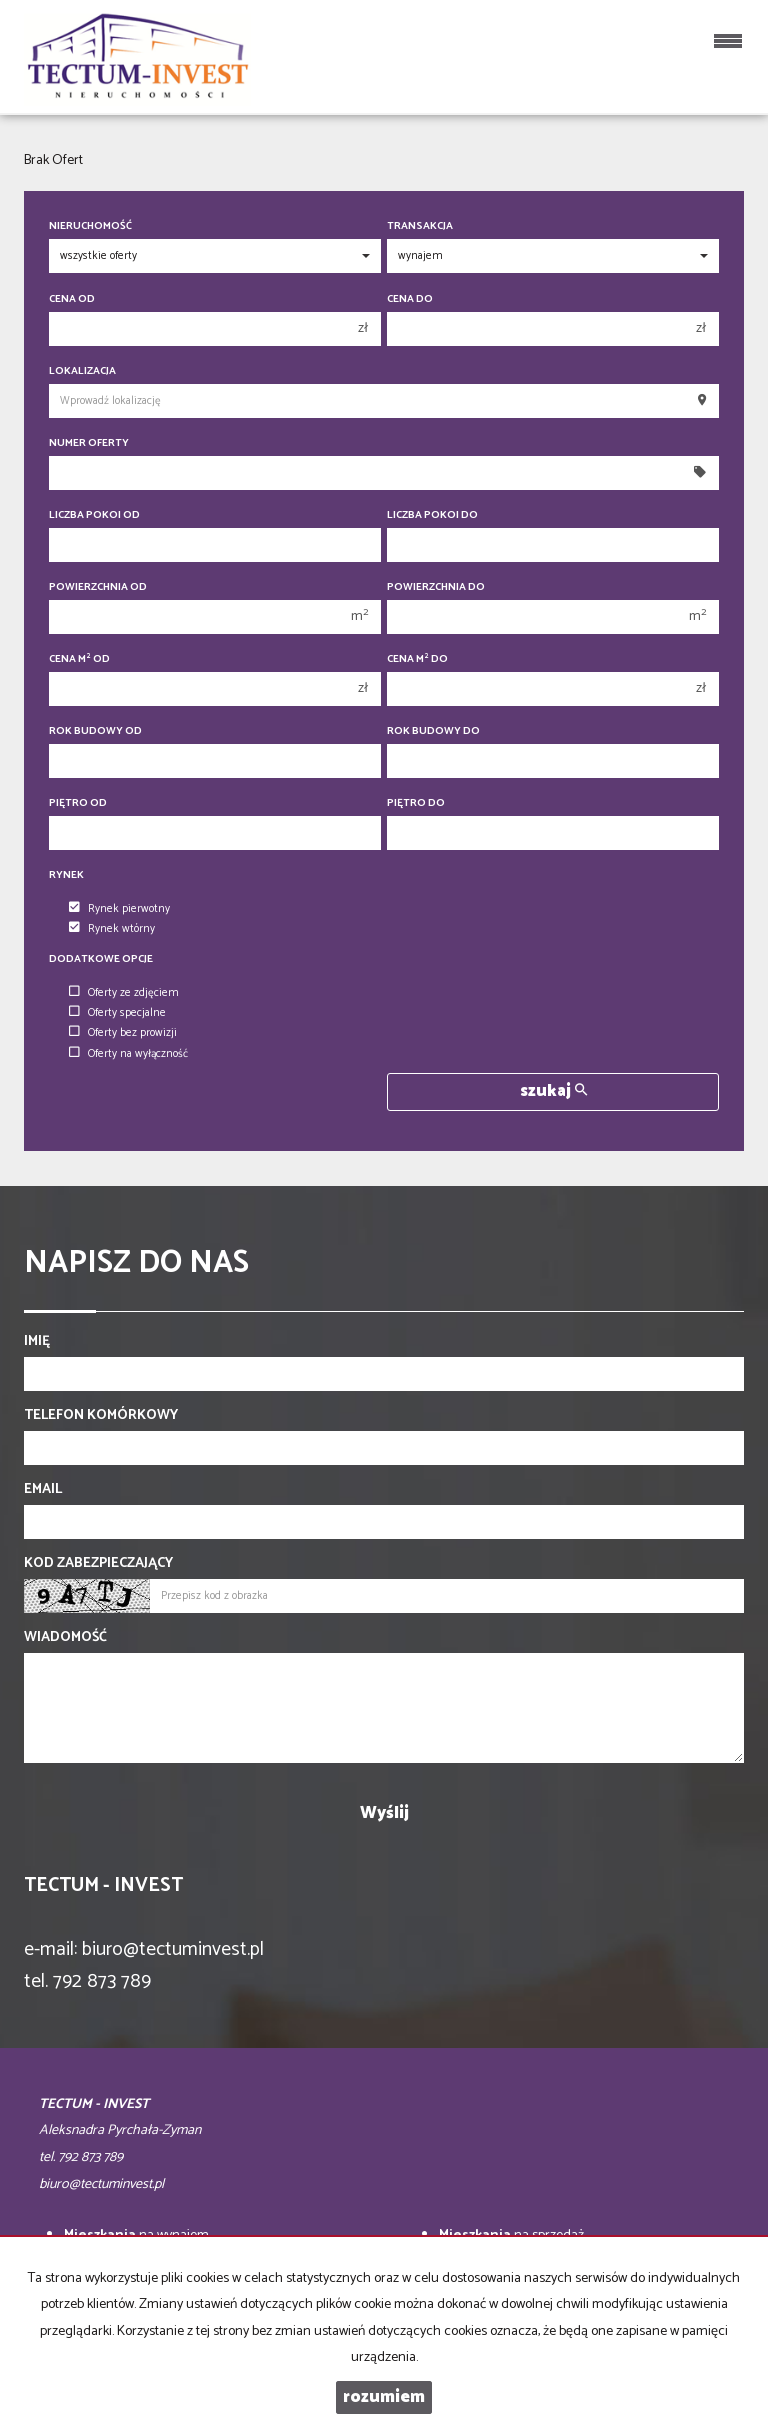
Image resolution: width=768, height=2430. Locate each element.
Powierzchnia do (436, 587)
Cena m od (79, 659)
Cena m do (417, 659)
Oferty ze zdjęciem (124, 993)
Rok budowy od (95, 731)
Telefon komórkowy (101, 1416)
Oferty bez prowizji (123, 1033)
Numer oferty (89, 443)
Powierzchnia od (98, 587)
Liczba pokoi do (432, 515)
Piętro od (78, 803)
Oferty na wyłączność (128, 1054)
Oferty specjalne (117, 1013)
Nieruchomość (90, 226)
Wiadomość (65, 1638)
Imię (37, 1342)
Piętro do (416, 803)
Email (43, 1490)
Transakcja (420, 226)
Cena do (410, 299)
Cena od (72, 299)
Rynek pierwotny (119, 909)
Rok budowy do (433, 731)
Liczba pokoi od (94, 515)
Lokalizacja (82, 371)
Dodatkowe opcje (101, 959)
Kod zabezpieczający (98, 1564)
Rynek (66, 875)
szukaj (553, 1091)
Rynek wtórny (112, 929)
